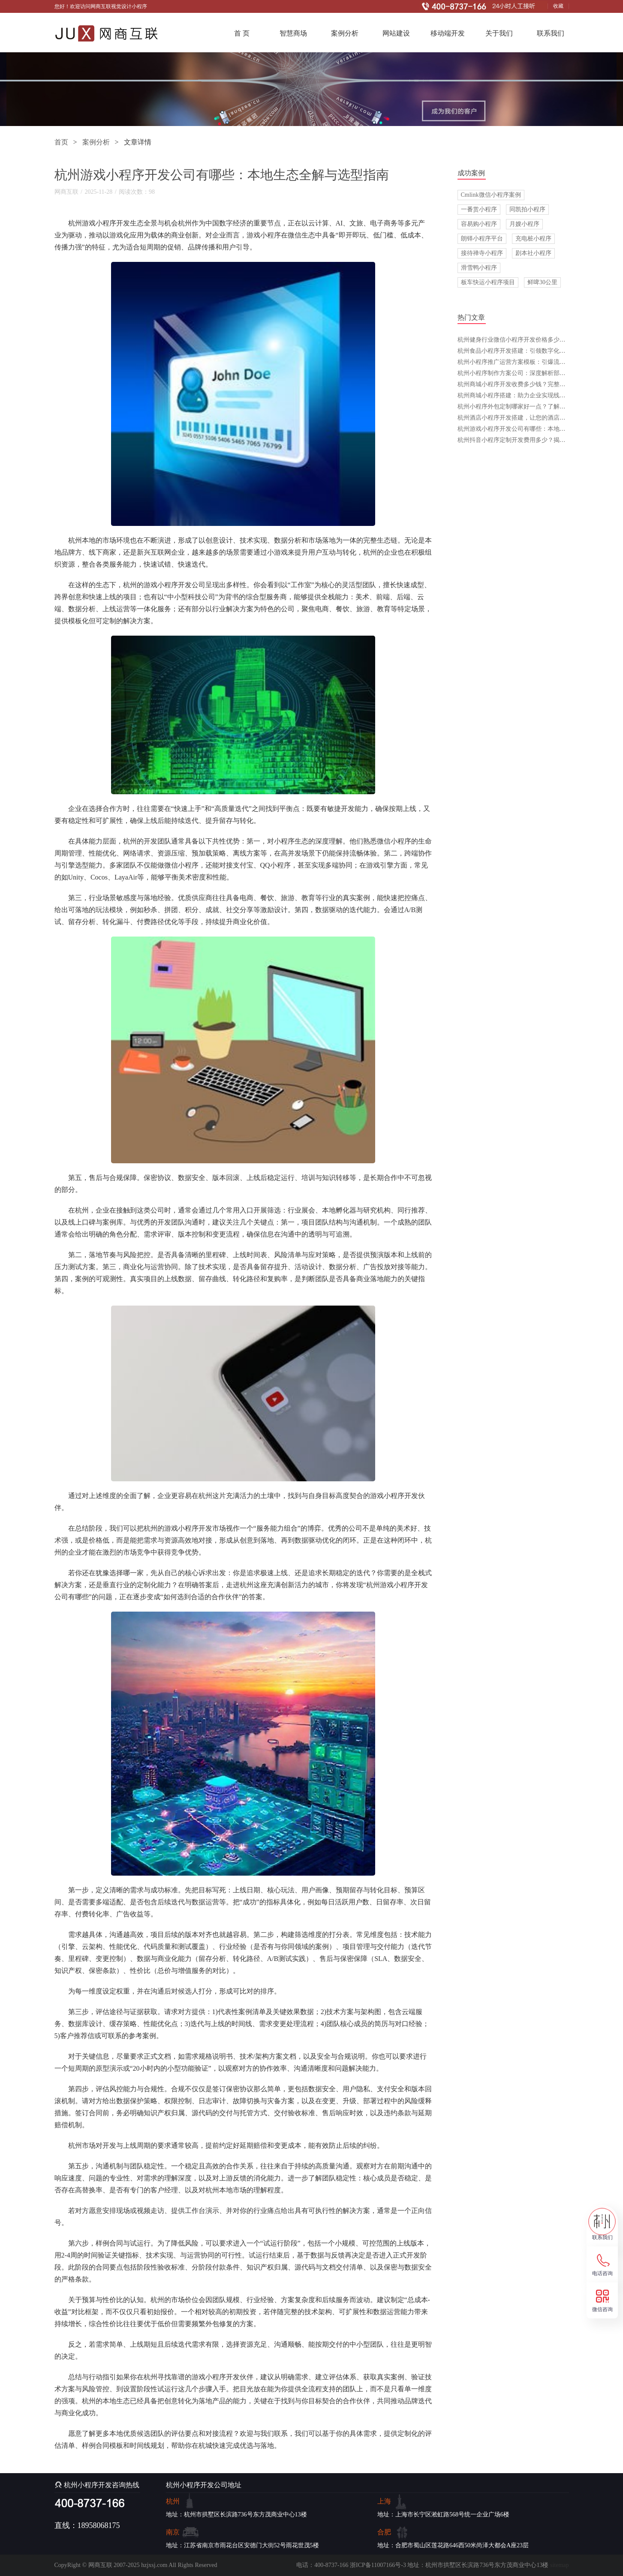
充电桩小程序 (533, 238)
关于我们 (499, 33)
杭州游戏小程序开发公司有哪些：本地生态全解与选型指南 (535, 429)
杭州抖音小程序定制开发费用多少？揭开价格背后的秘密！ (535, 440)
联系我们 (550, 33)
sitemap (559, 2565)
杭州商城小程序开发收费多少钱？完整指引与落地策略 (529, 384)
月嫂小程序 (524, 224)
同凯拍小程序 (527, 209)
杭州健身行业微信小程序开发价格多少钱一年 (517, 339)
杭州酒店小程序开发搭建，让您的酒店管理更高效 (523, 417)
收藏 (558, 6)
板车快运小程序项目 (488, 282)
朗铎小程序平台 (482, 238)
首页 (61, 142)
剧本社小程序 (533, 253)
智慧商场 (293, 33)
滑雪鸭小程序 (479, 267)
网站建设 (396, 33)
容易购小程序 (479, 224)
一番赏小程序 (479, 209)
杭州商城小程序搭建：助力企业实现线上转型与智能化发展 (535, 395)
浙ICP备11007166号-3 (378, 2565)
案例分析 (344, 33)
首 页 (242, 33)
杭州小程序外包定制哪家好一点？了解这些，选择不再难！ (535, 406)
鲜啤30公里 (542, 282)
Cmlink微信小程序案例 (491, 195)
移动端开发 (447, 33)
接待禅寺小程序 (482, 253)
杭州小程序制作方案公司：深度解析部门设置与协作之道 (532, 373)
